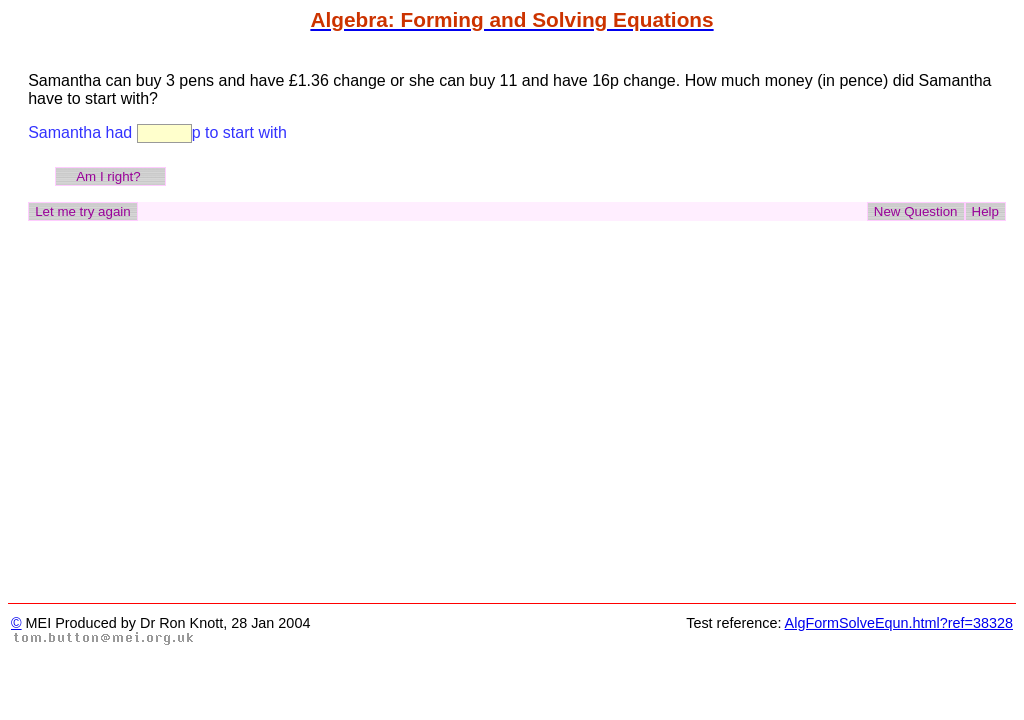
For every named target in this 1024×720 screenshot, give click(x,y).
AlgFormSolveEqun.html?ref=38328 (899, 623)
